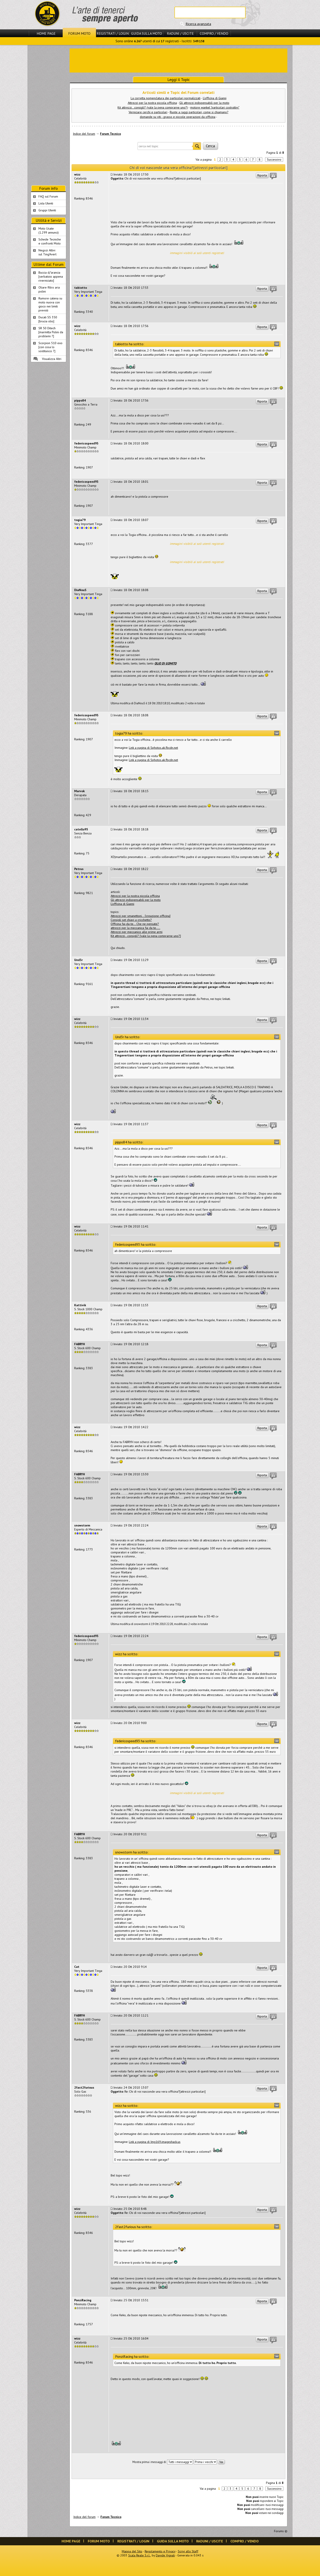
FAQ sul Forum (48, 196)
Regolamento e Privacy (160, 2551)
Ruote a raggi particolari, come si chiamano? (199, 112)
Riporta (262, 175)
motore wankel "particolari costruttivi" (214, 107)
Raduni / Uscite (180, 33)
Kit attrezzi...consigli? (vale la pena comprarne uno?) (153, 107)
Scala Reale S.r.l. (139, 2555)
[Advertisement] (178, 60)
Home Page (46, 33)
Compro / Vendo (214, 33)
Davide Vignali (165, 2555)
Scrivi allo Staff (188, 2551)
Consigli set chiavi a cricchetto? (131, 920)
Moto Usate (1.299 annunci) (48, 230)
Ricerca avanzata (198, 24)
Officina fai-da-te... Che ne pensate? (135, 924)
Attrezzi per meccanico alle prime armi (136, 932)
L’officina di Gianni (214, 98)
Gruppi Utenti (47, 210)
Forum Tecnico (110, 134)
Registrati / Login (113, 33)
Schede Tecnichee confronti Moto (49, 241)
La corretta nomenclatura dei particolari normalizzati (165, 98)
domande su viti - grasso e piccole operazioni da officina (177, 117)
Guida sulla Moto (146, 33)
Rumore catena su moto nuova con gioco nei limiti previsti (50, 304)
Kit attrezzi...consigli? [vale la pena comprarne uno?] (146, 936)
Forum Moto (79, 33)
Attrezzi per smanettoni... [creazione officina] (140, 916)
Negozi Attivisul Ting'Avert (47, 252)
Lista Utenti (45, 203)
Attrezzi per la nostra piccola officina (152, 103)
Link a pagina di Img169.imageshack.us (154, 2142)
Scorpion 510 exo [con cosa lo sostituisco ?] (50, 347)
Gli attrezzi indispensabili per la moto (204, 103)
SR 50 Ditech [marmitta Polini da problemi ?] (50, 332)
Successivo (274, 159)
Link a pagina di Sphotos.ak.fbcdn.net (153, 748)
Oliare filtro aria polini (49, 289)
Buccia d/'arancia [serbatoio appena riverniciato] (50, 277)
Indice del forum (84, 134)
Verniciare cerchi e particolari (148, 112)
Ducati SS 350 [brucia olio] (47, 319)
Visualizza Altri (51, 359)
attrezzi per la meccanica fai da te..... (135, 928)
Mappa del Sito (132, 2551)
